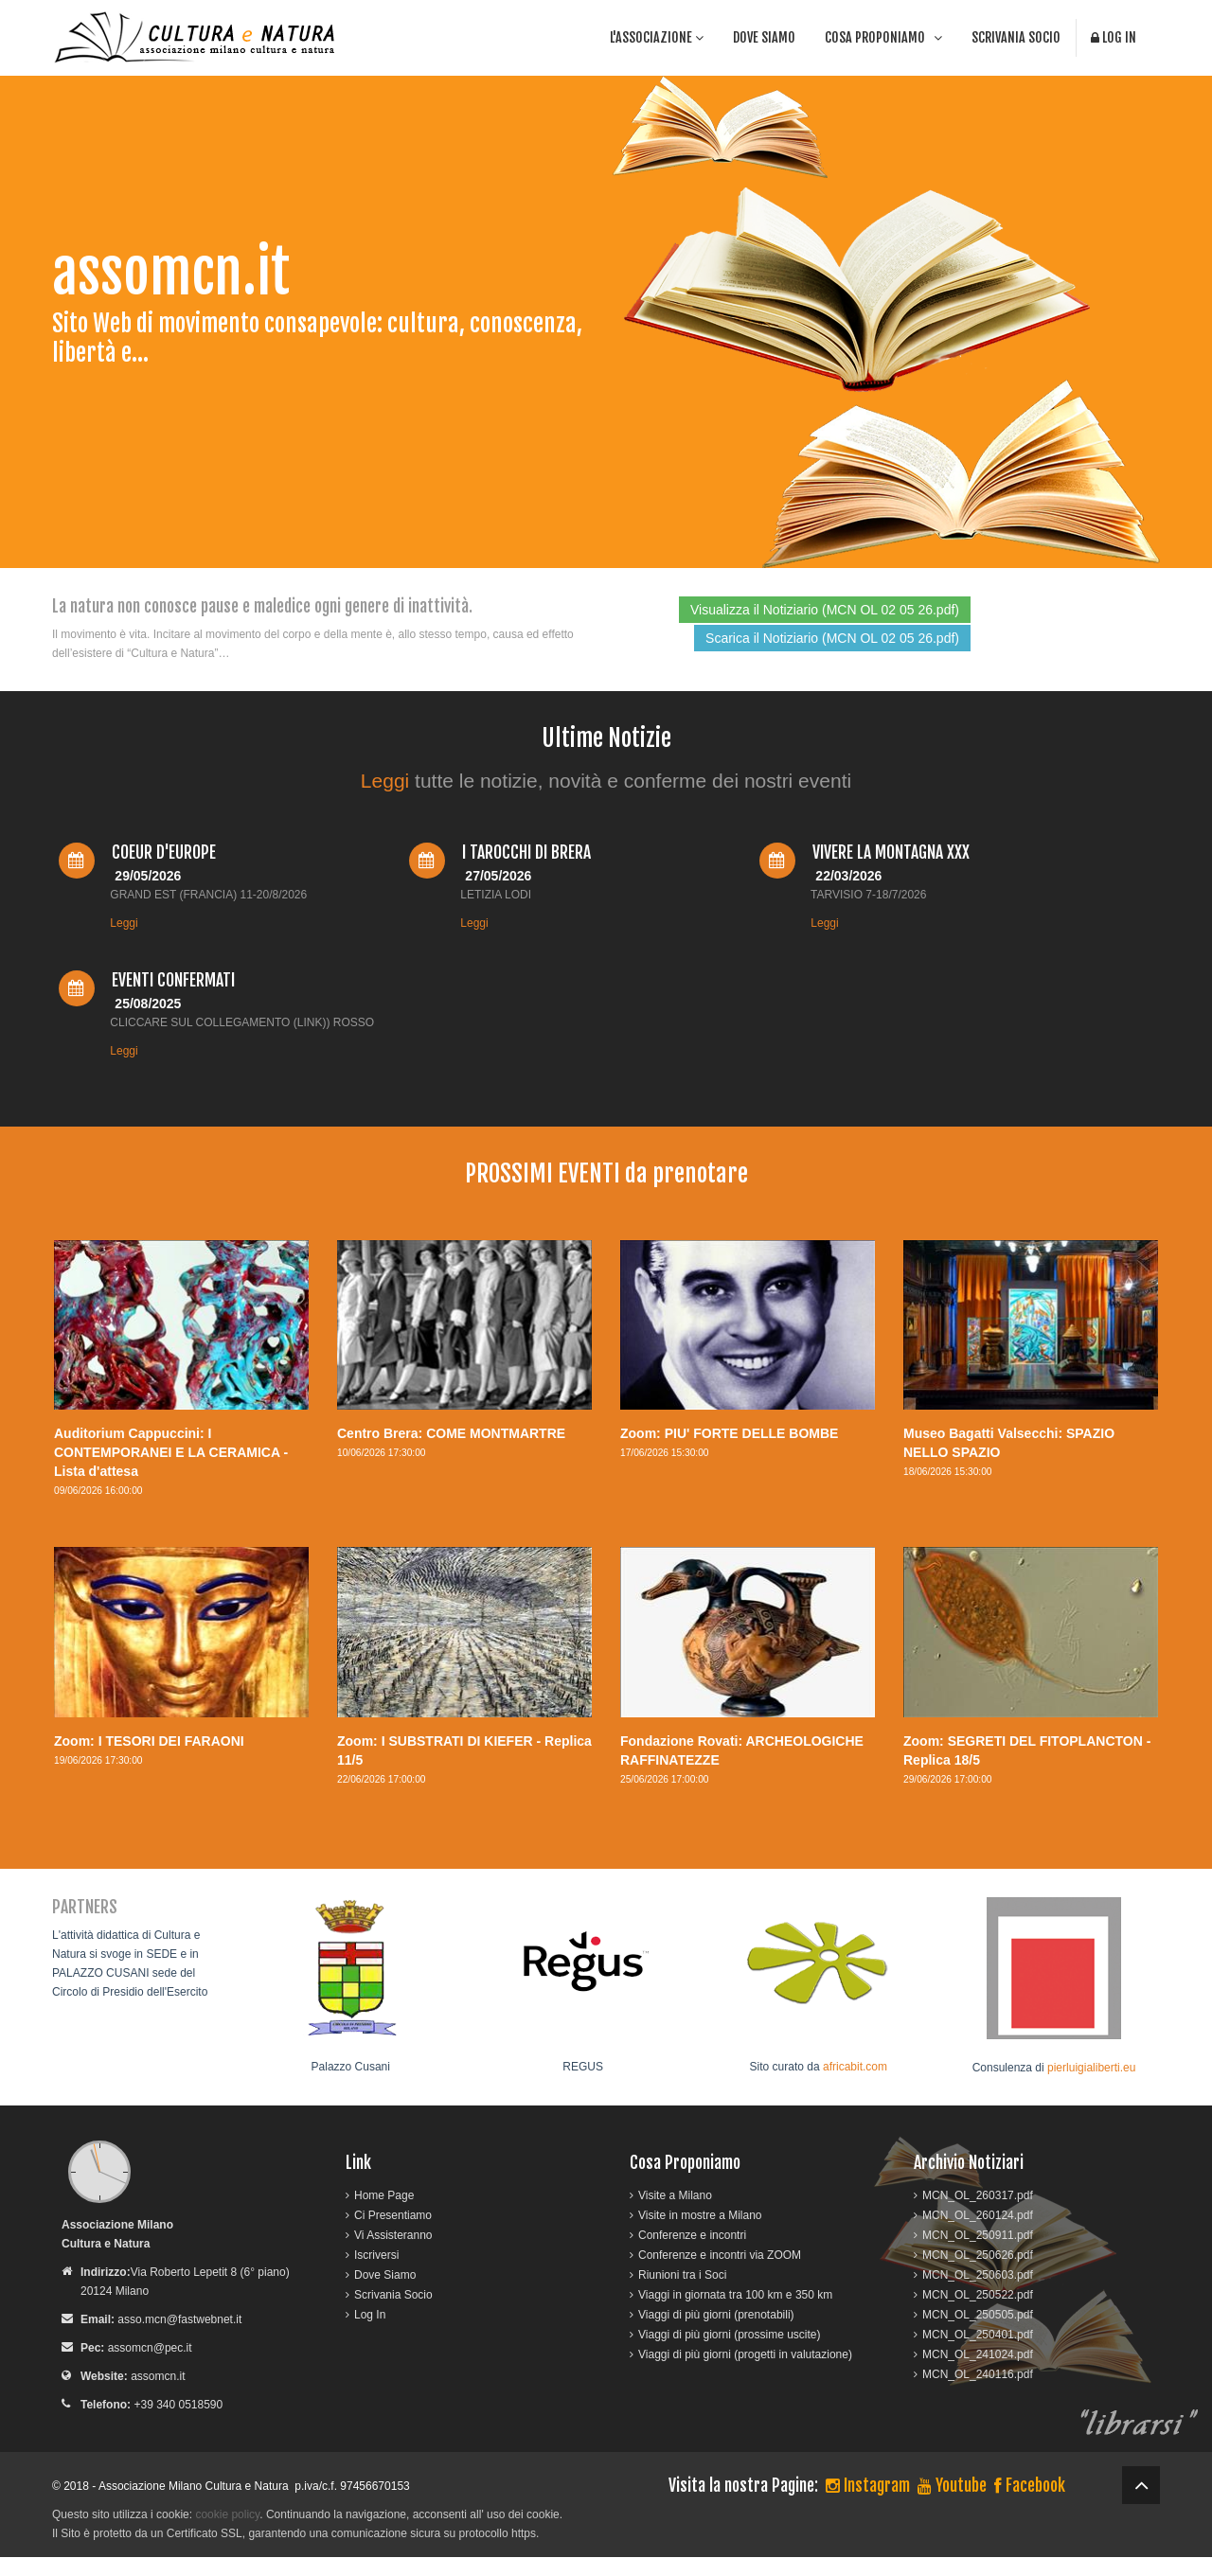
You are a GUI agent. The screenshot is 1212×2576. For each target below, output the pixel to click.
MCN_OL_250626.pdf (977, 2255)
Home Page (384, 2195)
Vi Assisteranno (393, 2235)
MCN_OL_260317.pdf (977, 2195)
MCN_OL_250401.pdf (977, 2334)
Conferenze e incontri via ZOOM (719, 2255)
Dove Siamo (764, 37)
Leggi (385, 780)
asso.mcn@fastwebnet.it (179, 2319)
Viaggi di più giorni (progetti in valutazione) (745, 2354)
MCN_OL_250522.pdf (977, 2294)
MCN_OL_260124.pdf (977, 2215)
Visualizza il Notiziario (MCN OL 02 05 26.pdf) (824, 609)
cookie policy (227, 2514)
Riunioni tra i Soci (682, 2275)
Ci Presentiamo (393, 2215)
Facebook (1029, 2485)
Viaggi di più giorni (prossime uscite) (729, 2334)
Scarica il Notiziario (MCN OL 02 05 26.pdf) (832, 638)
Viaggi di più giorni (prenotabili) (716, 2314)
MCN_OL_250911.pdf (977, 2235)
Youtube (952, 2485)
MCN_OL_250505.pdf (977, 2314)
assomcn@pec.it (150, 2347)
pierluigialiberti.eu (1091, 2067)
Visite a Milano (675, 2195)
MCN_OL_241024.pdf (977, 2354)
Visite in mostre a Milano (700, 2215)
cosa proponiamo (883, 37)
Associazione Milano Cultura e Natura (193, 2486)
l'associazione (657, 37)
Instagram (868, 2485)
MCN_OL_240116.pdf (977, 2374)
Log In (1113, 37)
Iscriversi (376, 2255)
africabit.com (855, 2066)
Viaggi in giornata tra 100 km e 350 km (735, 2294)
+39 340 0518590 (178, 2404)
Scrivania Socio (1015, 37)
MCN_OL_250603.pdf (977, 2275)
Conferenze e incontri (692, 2235)
